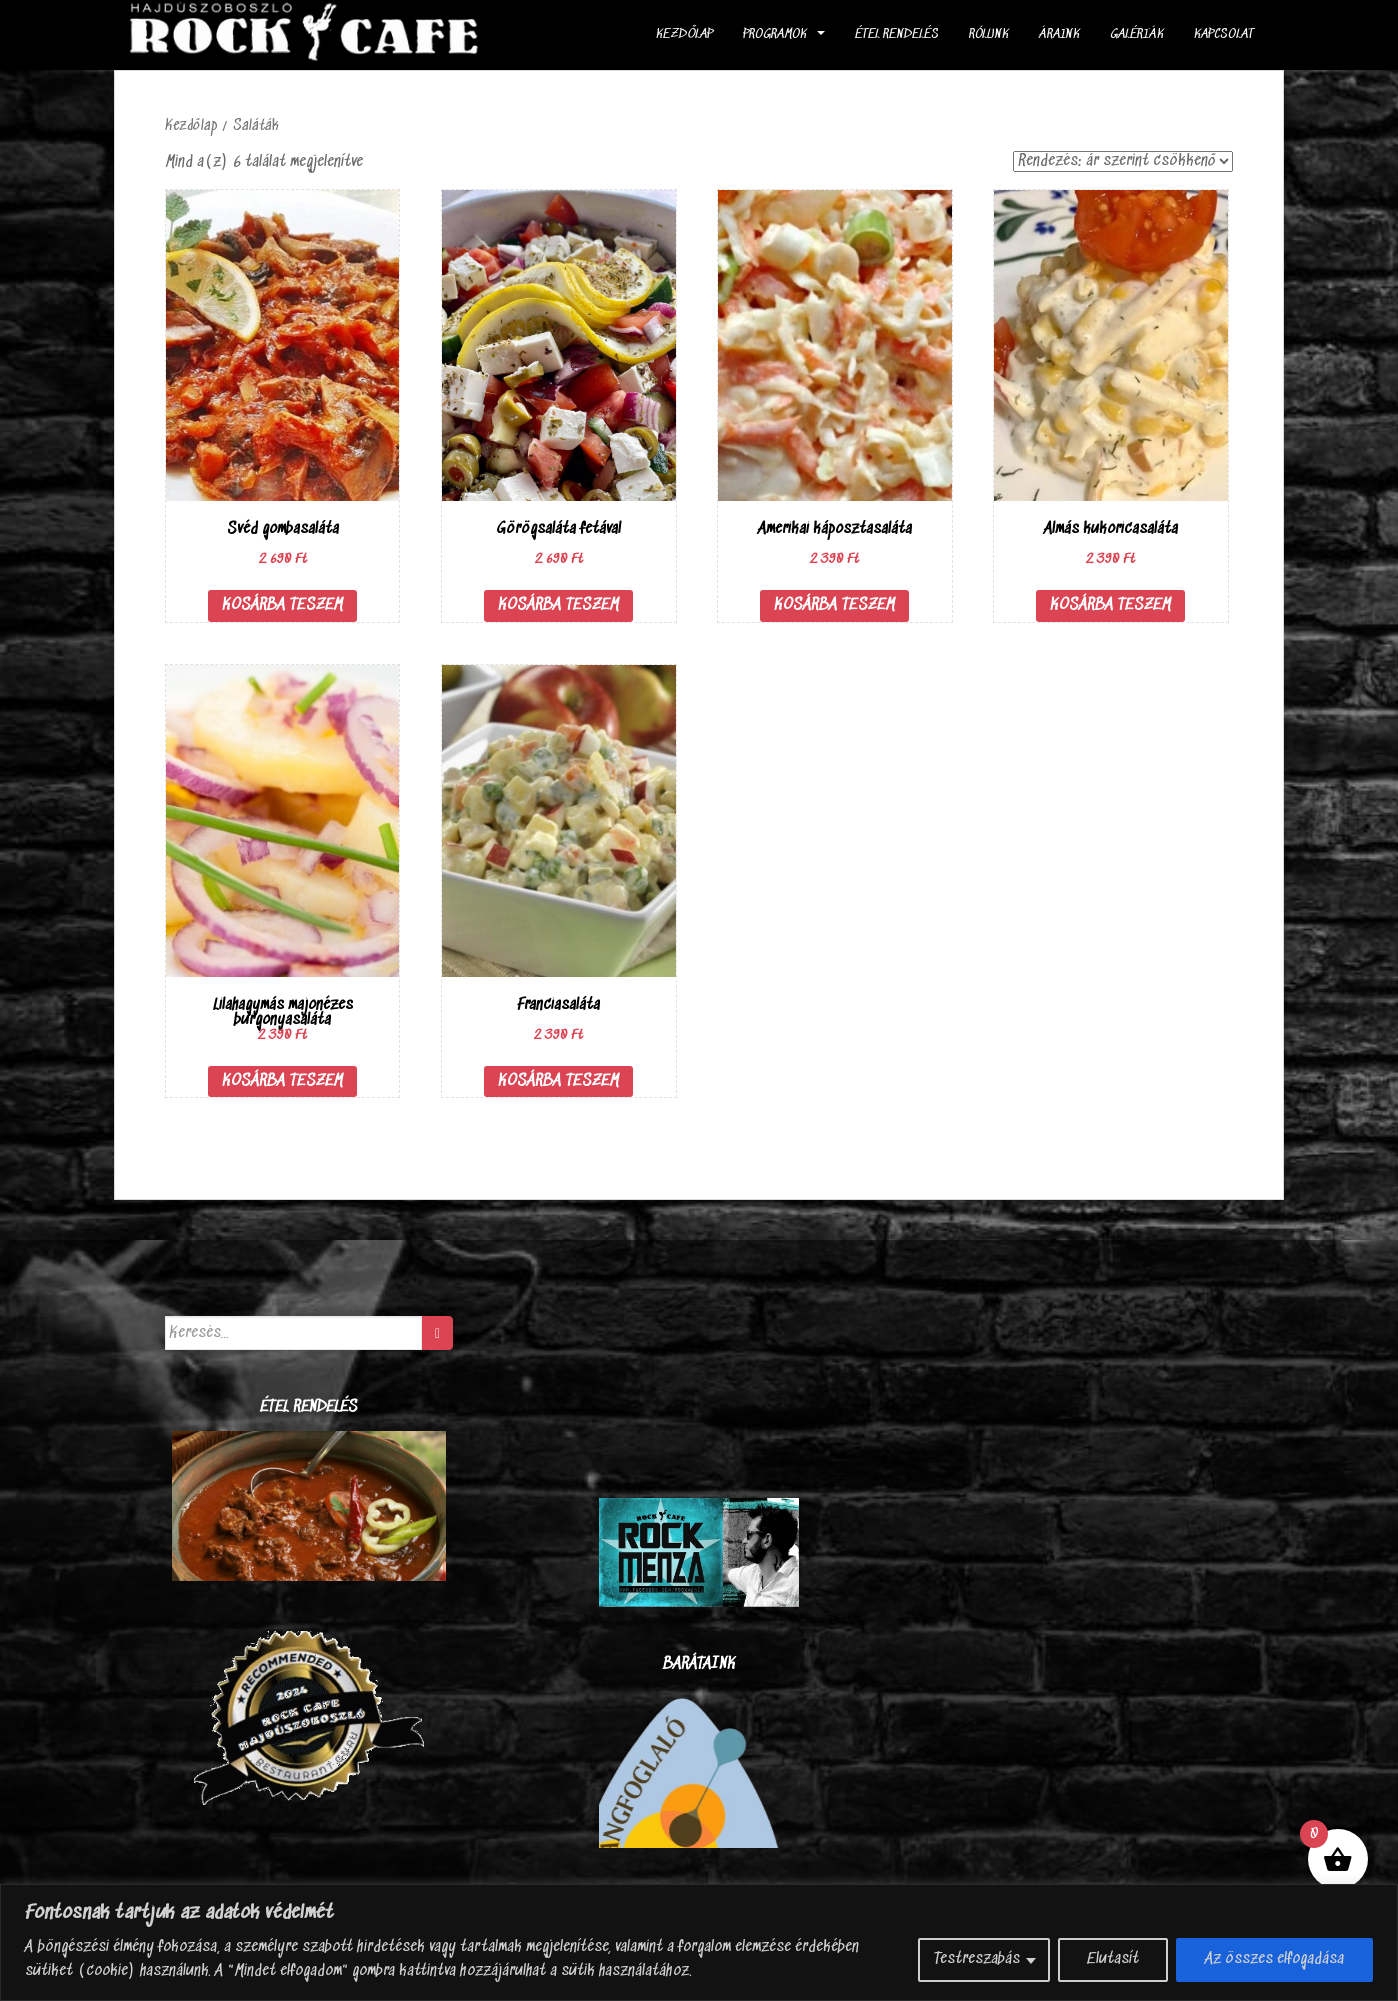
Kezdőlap (684, 34)
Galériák (1137, 34)
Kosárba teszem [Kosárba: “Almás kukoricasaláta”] (1110, 605)
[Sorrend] (1123, 161)
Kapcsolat (1224, 34)
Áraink (1059, 34)
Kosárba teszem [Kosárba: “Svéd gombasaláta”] (282, 605)
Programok (775, 34)
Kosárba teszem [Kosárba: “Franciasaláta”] (558, 1081)
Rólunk (989, 34)
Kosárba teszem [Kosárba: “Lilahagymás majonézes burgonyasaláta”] (282, 1081)
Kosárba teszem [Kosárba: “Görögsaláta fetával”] (558, 605)
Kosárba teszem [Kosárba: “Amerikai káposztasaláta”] (834, 605)
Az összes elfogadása (1274, 1959)
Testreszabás (977, 1959)
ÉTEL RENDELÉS (897, 34)
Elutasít (1113, 1959)
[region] (699, 1942)
